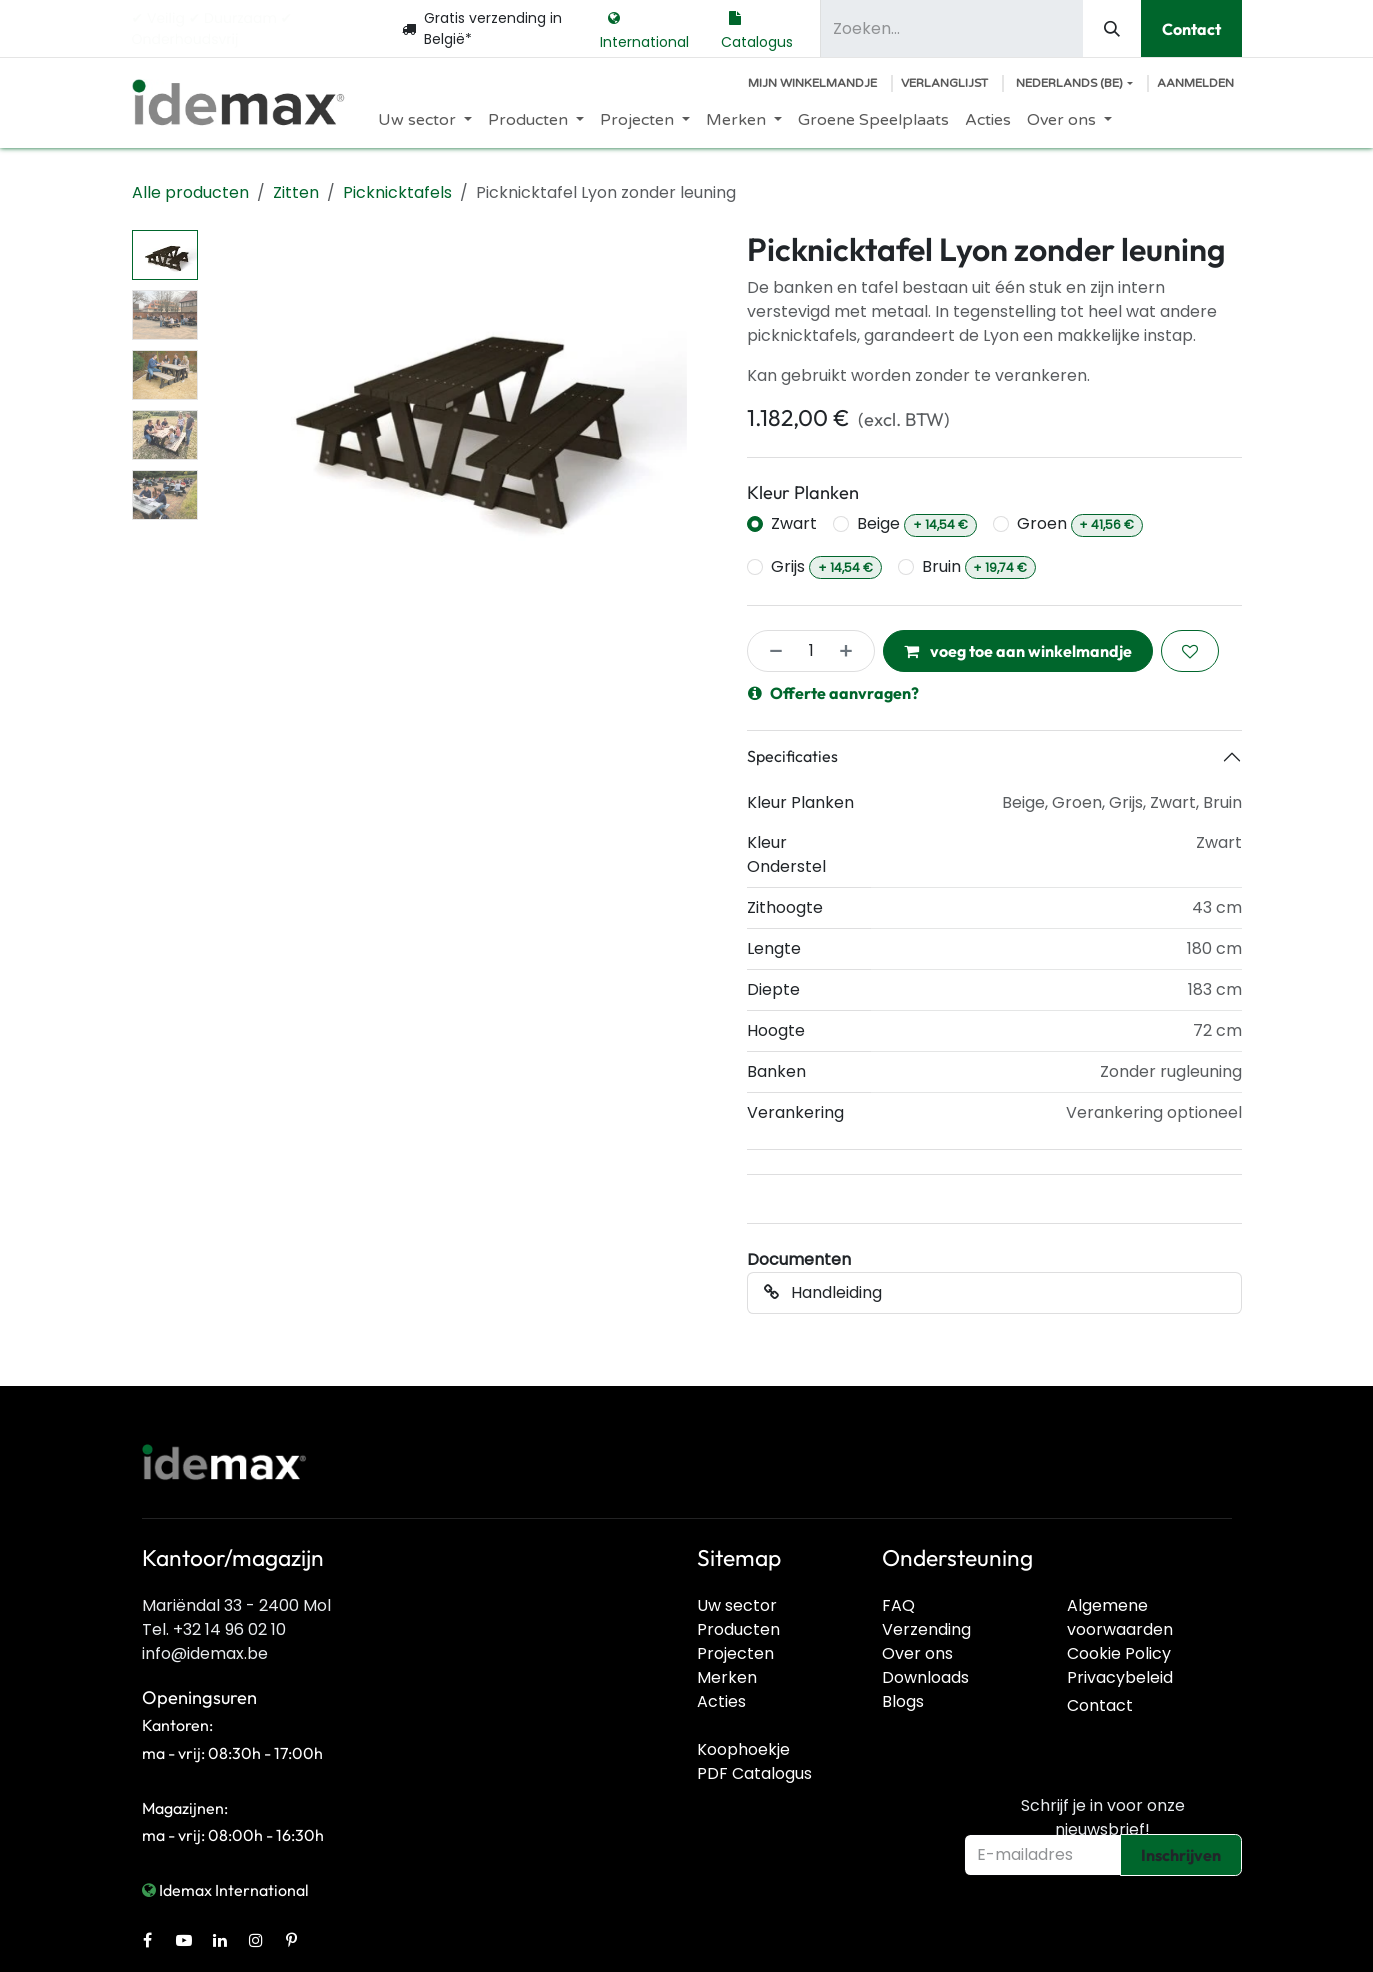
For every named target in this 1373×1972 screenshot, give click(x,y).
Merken (727, 1677)
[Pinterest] (292, 1940)
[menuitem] (425, 120)
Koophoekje (743, 1749)
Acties (721, 1701)
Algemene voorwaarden (1120, 1617)
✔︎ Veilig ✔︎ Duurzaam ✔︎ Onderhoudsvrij (212, 28)
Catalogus (757, 28)
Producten (738, 1629)
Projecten (735, 1653)
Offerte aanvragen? (833, 693)
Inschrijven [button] (1181, 1855)
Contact (1191, 29)
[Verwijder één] (770, 651)
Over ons (917, 1653)
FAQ (898, 1605)
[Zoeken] (1112, 28)
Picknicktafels (397, 192)
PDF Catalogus (754, 1773)
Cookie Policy (1119, 1653)
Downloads (925, 1677)
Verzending (926, 1629)
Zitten (296, 192)
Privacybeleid (1120, 1677)
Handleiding (823, 1292)
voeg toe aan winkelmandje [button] (1018, 651)
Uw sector (737, 1605)
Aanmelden (1195, 83)
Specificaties (792, 756)
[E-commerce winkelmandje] (812, 83)
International (644, 28)
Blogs (903, 1701)
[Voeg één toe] (852, 651)
